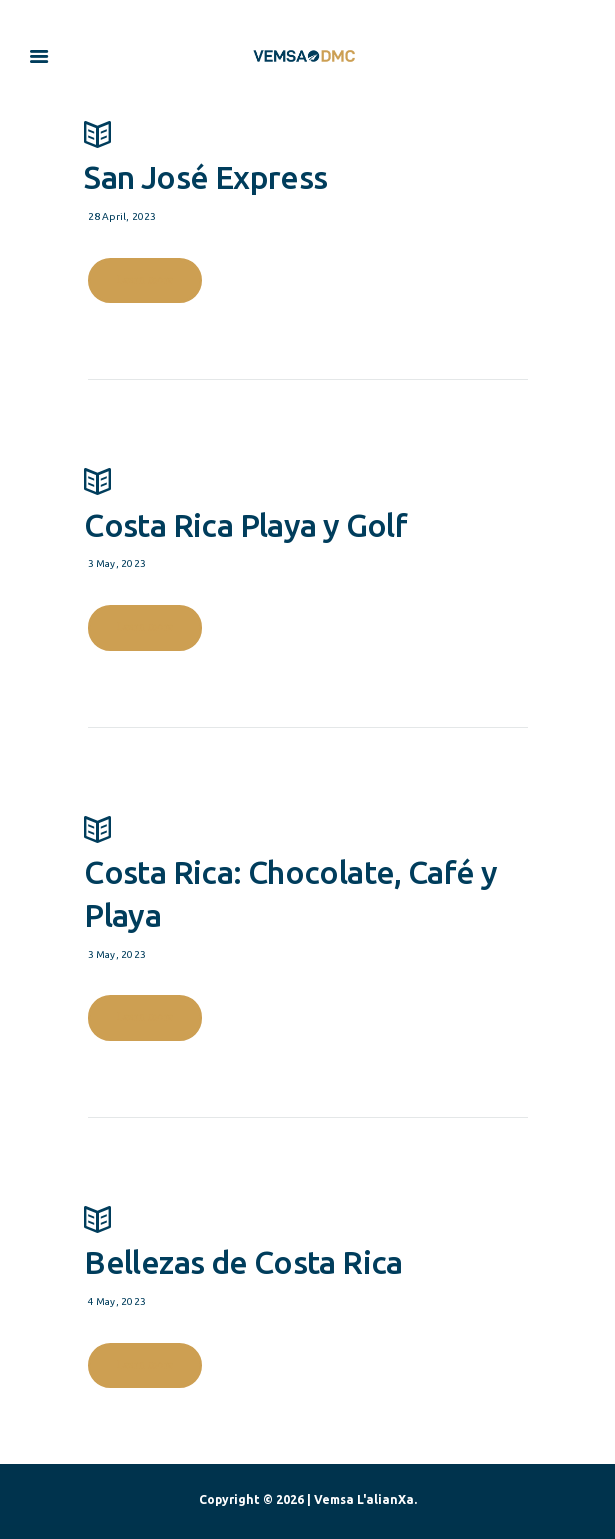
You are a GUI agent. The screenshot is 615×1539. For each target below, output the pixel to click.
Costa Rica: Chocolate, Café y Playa (305, 870)
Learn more (145, 279)
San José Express (305, 154)
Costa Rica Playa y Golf (305, 501)
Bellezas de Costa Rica (305, 1239)
